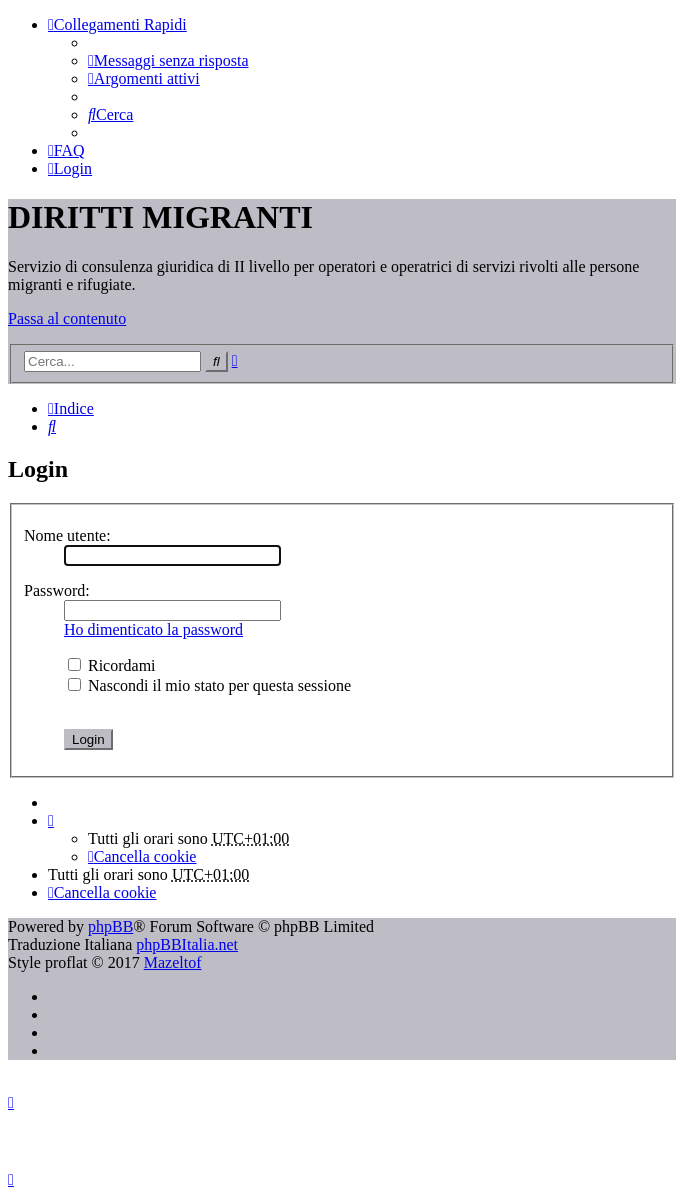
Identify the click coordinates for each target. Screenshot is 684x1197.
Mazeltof (173, 962)
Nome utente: (67, 535)
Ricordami (112, 665)
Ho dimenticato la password (153, 629)
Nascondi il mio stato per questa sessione (209, 685)
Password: (57, 590)
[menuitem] (168, 60)
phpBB (110, 926)
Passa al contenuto (67, 318)
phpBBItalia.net (187, 944)
